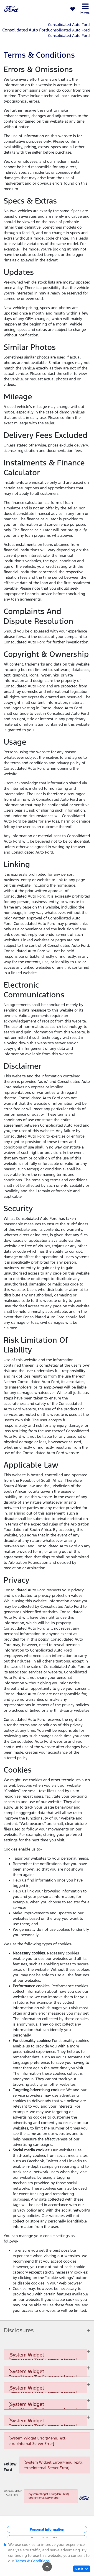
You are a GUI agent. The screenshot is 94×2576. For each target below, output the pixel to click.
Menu (85, 9)
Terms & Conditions (32, 2560)
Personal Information (47, 2529)
